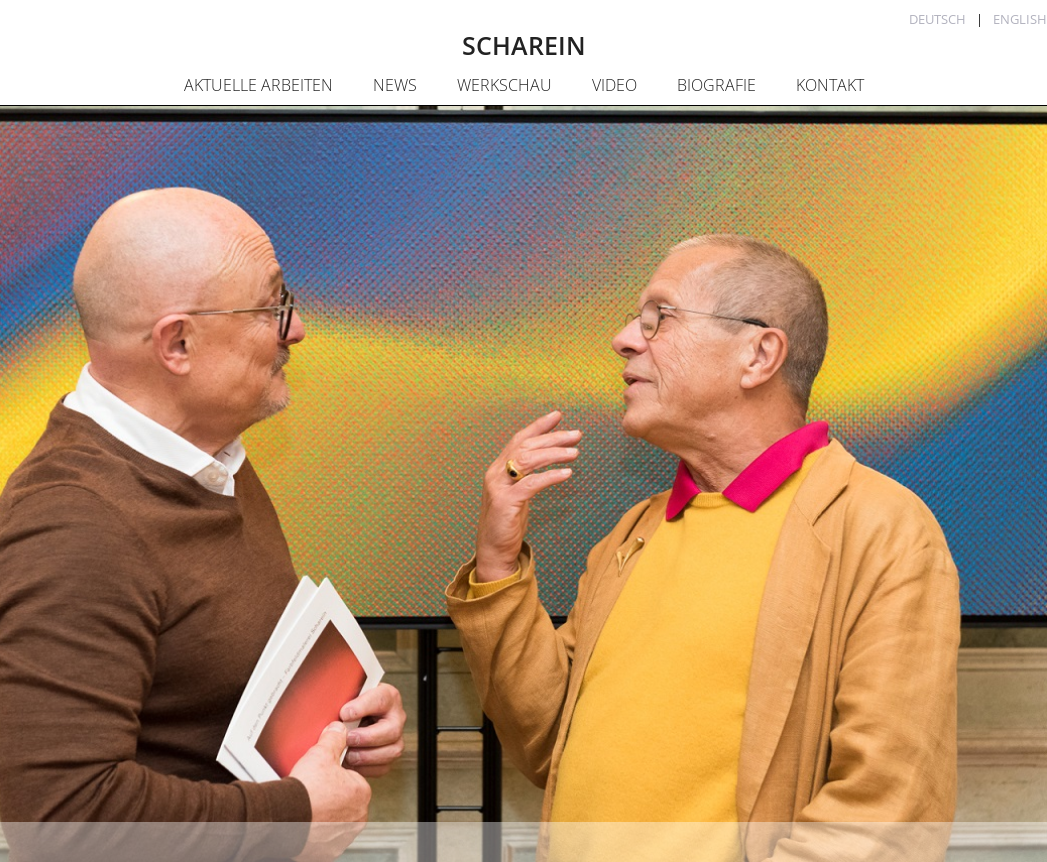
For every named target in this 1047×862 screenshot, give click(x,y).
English (1020, 19)
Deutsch (937, 19)
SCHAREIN (524, 45)
